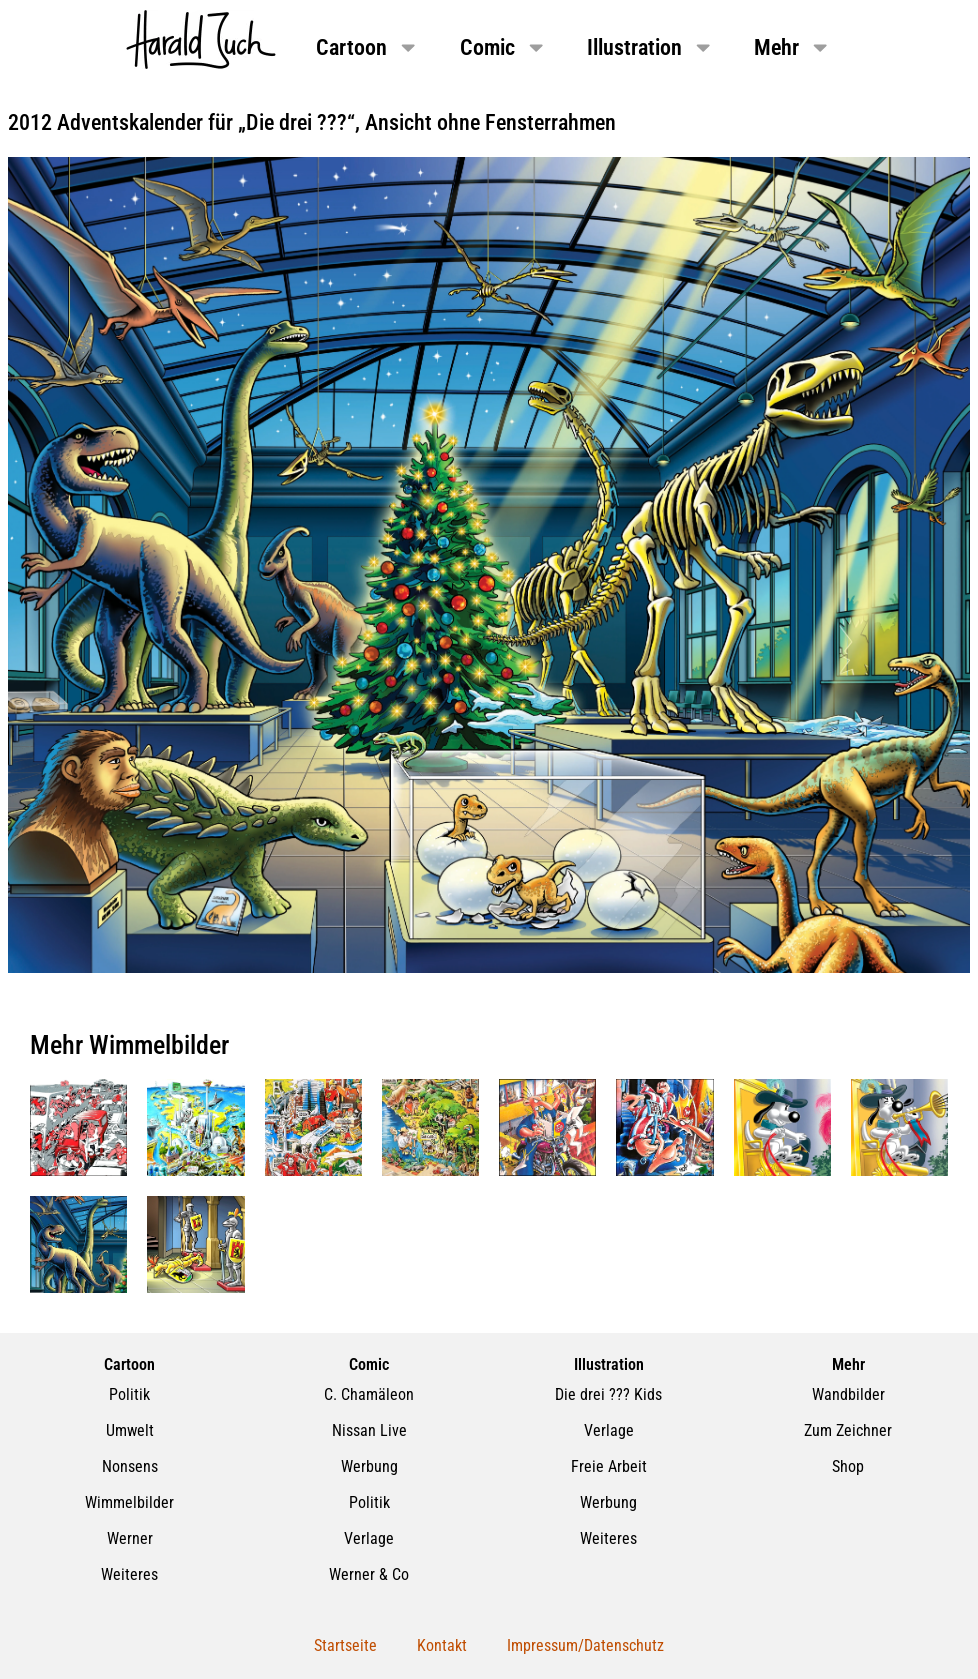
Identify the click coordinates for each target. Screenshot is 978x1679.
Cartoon (367, 47)
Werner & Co (369, 1574)
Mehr (792, 47)
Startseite (345, 1645)
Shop (848, 1466)
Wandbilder (848, 1394)
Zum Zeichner (848, 1430)
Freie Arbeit (609, 1466)
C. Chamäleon (369, 1394)
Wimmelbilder (129, 1502)
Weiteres (129, 1574)
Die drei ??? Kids (608, 1394)
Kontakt (442, 1645)
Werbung (369, 1466)
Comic (503, 47)
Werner (130, 1538)
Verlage (369, 1538)
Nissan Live (369, 1430)
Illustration (650, 47)
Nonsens (130, 1466)
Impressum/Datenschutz (585, 1645)
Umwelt (130, 1430)
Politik (129, 1394)
